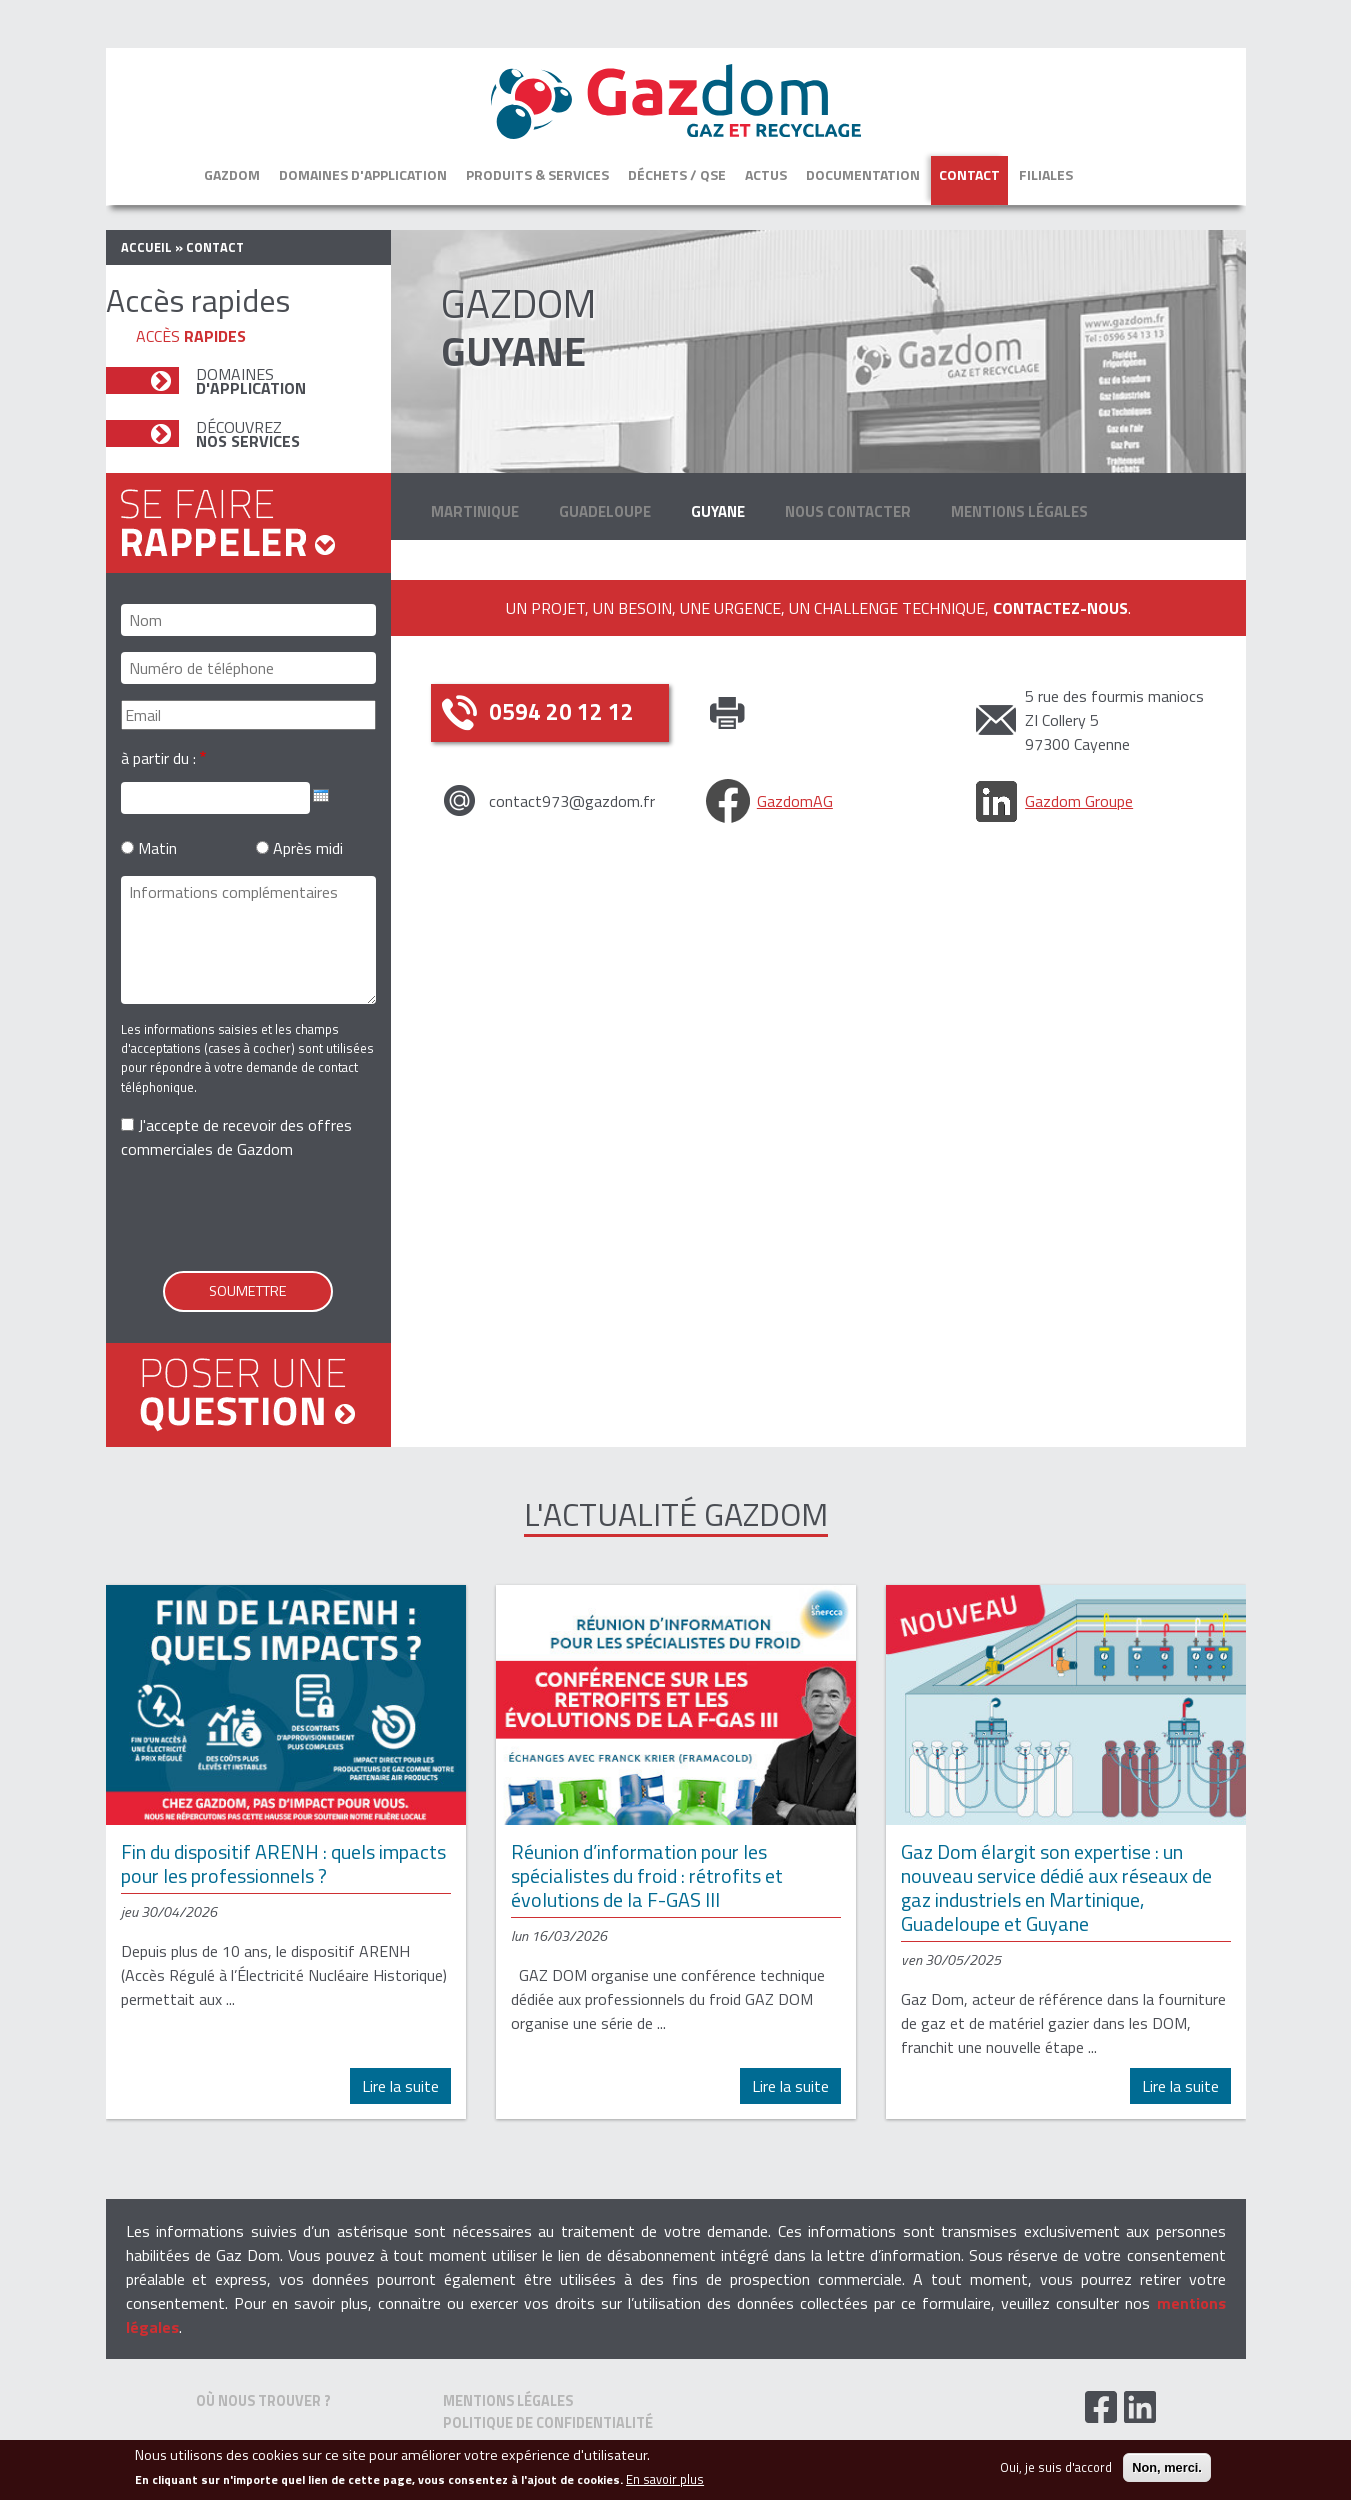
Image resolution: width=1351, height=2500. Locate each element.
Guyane (718, 511)
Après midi (308, 848)
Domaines (251, 381)
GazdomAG (795, 801)
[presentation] (273, 1216)
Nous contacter (848, 511)
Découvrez (248, 434)
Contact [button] (969, 174)
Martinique (475, 511)
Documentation (863, 174)
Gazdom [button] (232, 174)
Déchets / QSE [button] (677, 174)
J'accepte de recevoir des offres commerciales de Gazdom (236, 1137)
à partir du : (158, 758)
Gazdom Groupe (1079, 801)
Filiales (1046, 174)
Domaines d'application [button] (363, 174)
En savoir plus (665, 2479)
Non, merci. (1167, 2467)
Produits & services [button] (537, 174)
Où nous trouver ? (263, 2401)
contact (215, 247)
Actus (766, 174)
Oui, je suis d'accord (1056, 2467)
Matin (157, 848)
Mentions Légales (1019, 511)
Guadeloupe (605, 511)
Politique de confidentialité (548, 2423)
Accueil (146, 247)
